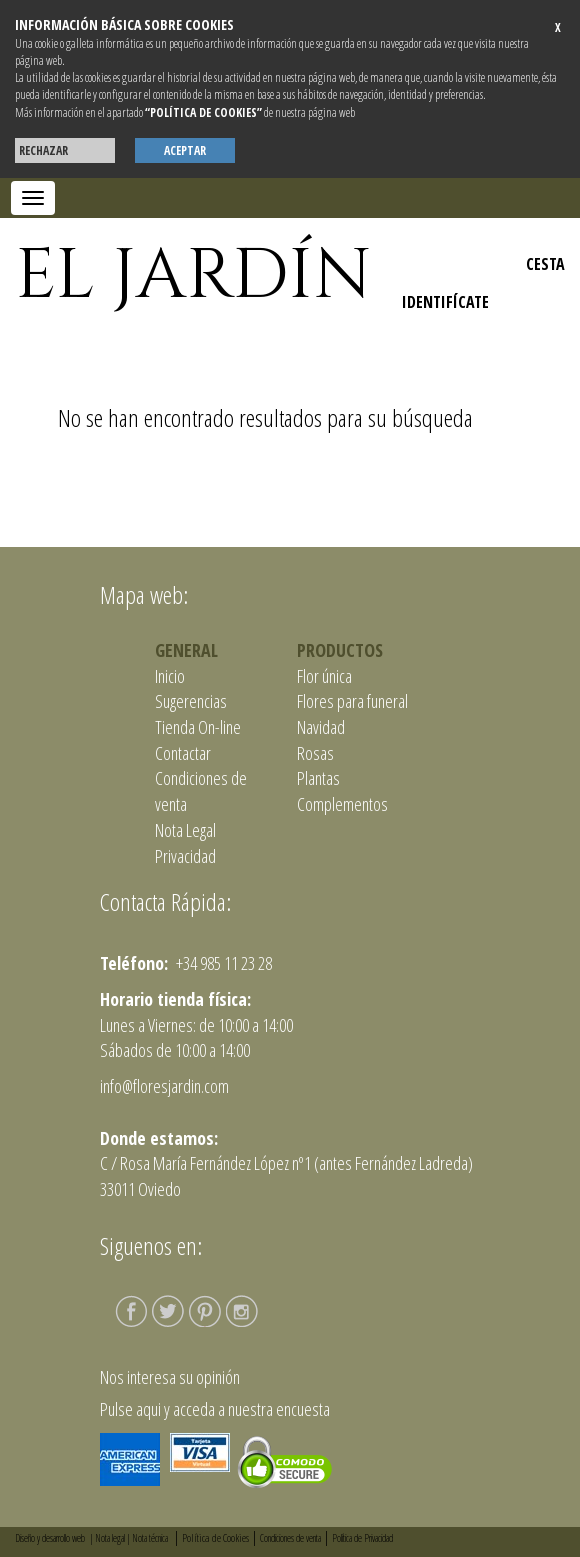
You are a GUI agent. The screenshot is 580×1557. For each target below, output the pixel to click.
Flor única (324, 676)
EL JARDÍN (193, 276)
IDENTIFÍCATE (445, 302)
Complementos (342, 804)
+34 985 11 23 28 (222, 963)
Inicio (170, 676)
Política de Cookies (215, 1537)
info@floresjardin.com (164, 1086)
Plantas (318, 778)
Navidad (321, 727)
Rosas (315, 753)
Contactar (183, 753)
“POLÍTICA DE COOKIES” (203, 112)
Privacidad (185, 856)
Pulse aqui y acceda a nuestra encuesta (215, 1409)
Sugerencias (191, 701)
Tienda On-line (198, 727)
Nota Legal (185, 830)
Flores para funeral (352, 701)
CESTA (545, 264)
